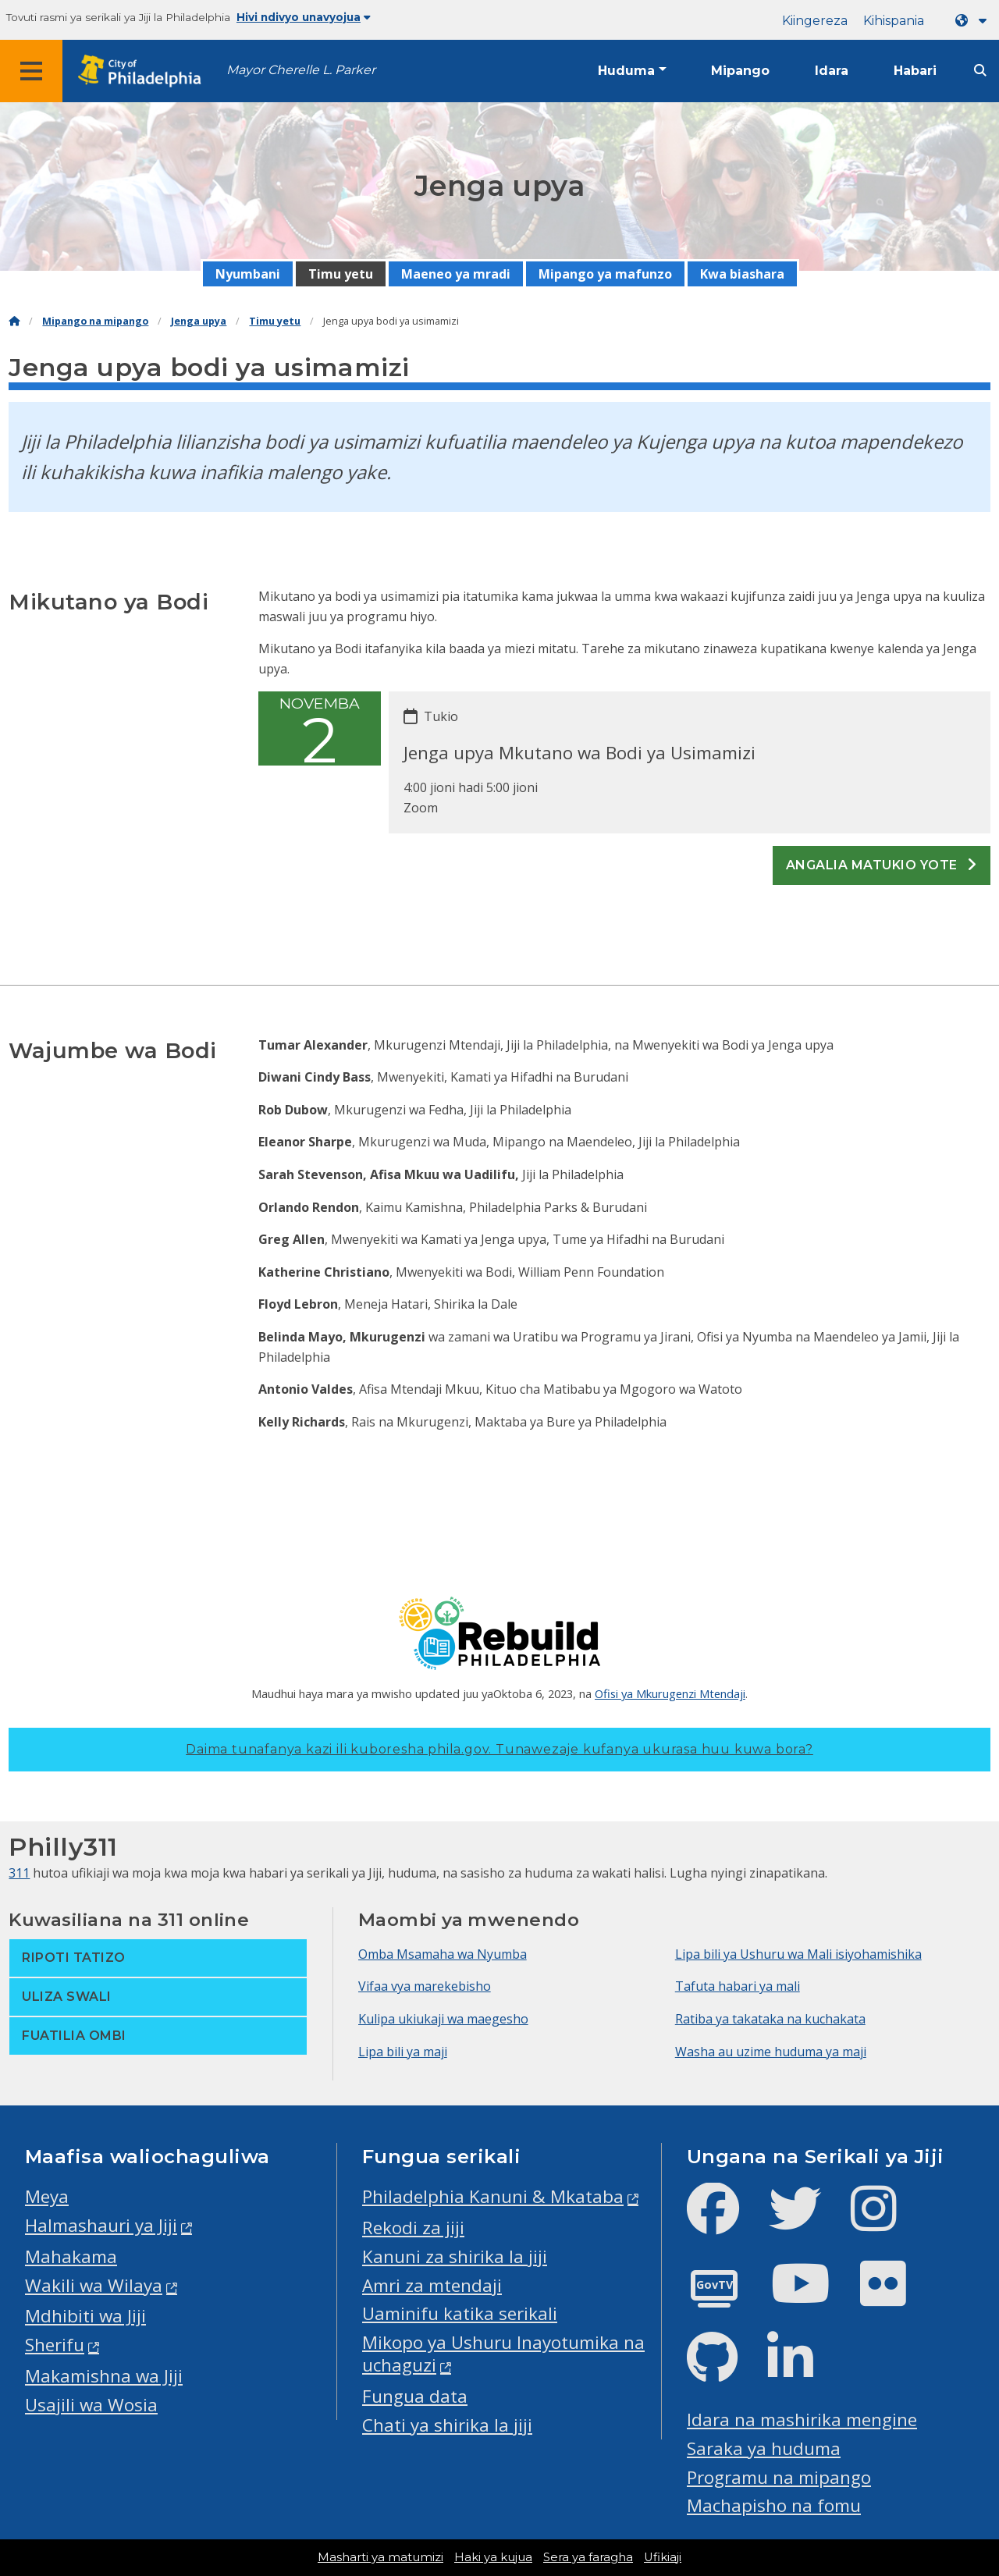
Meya (47, 2196)
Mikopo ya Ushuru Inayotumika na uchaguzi (503, 2353)
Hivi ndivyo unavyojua (303, 17)
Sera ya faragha (588, 2557)
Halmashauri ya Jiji (101, 2225)
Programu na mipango (779, 2477)
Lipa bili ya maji (402, 2051)
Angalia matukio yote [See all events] (881, 865)
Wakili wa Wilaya (93, 2285)
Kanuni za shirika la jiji (454, 2256)
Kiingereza (815, 20)
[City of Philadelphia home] (144, 71)
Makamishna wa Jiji (104, 2376)
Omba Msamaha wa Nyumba (442, 1954)
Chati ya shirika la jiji (447, 2425)
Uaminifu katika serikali (459, 2313)
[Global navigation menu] (31, 71)
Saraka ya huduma (764, 2448)
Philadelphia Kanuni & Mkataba (493, 2196)
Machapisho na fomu (774, 2505)
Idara (831, 70)
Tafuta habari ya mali (737, 1986)
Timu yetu (340, 273)
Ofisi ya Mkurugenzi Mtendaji (670, 1693)
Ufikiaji (662, 2557)
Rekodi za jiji (413, 2227)
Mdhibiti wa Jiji (85, 2316)
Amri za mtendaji (432, 2285)
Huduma (626, 70)
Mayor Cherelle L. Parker (300, 69)
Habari (915, 70)
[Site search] (980, 71)
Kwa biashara (742, 273)
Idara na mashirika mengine (802, 2419)
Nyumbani (247, 273)
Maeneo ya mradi (455, 273)
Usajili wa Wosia (91, 2405)
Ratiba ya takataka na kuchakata (770, 2018)
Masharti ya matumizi (380, 2557)
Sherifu (54, 2345)
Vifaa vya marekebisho (424, 1986)
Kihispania (893, 20)
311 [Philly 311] (19, 1872)
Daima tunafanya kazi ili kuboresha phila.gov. (499, 1749)
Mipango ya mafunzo (605, 273)
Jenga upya (198, 321)
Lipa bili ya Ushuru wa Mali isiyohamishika (798, 1954)
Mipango (740, 70)
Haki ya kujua (493, 2557)
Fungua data (415, 2396)
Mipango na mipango (95, 321)
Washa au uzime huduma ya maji (770, 2051)
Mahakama (71, 2256)
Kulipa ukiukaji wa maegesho (443, 2018)
